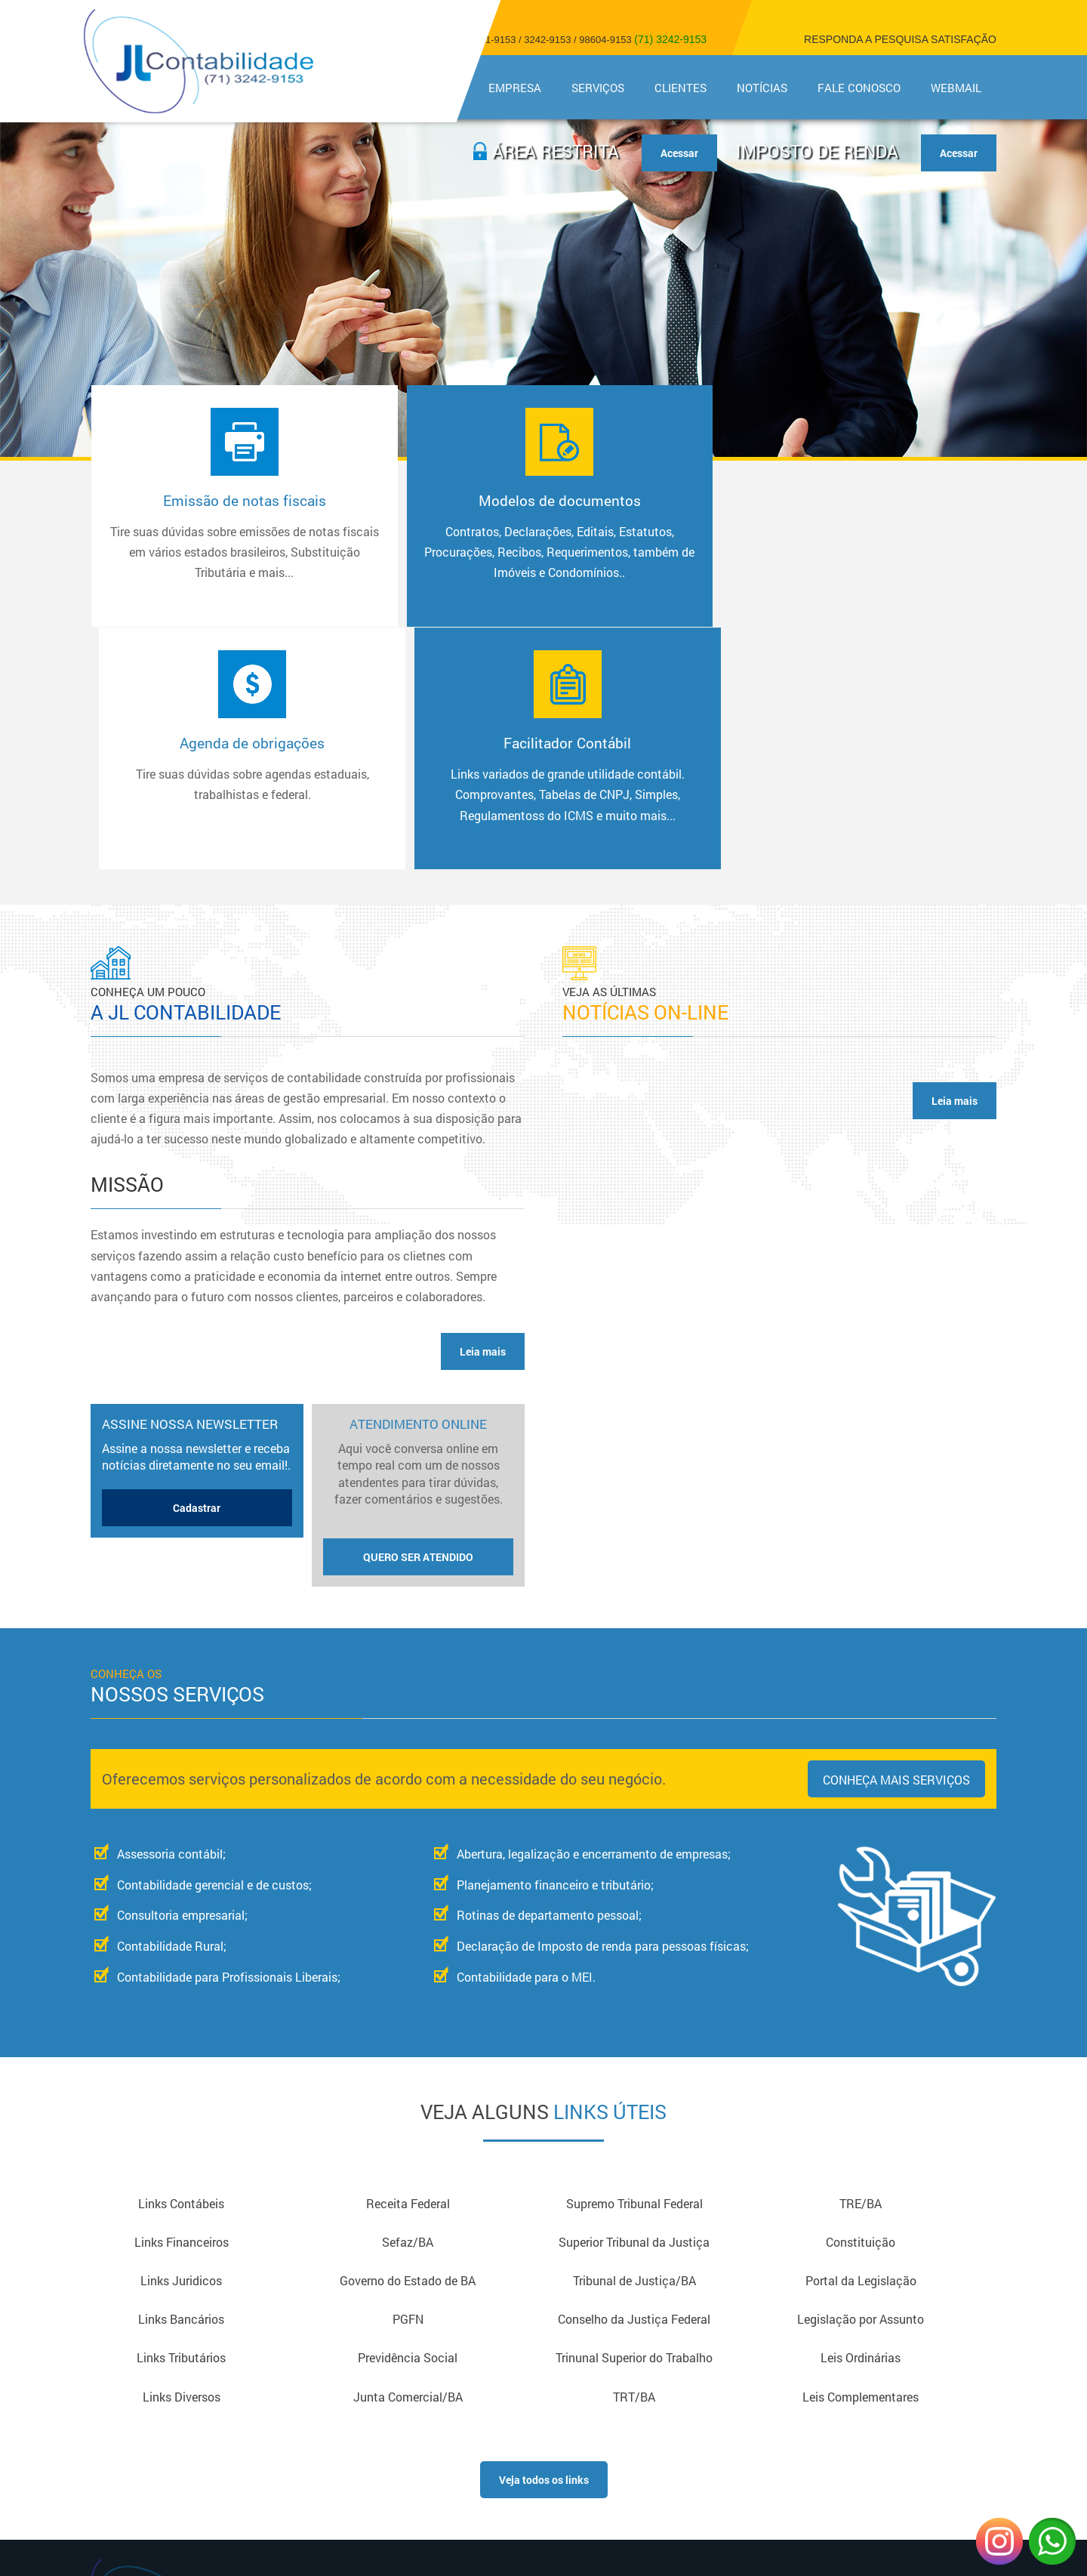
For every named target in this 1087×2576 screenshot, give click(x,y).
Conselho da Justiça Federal (634, 2082)
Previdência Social (407, 2122)
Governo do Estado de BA (408, 2042)
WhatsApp (1052, 2541)
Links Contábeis (181, 1963)
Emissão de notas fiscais (199, 547)
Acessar (959, 153)
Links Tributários (181, 2122)
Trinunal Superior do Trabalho (634, 2122)
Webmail (956, 87)
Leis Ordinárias (861, 2122)
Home (442, 87)
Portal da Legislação (860, 2042)
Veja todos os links (544, 2245)
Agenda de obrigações (652, 526)
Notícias (762, 87)
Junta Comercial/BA (408, 2161)
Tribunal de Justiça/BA (634, 2042)
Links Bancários (181, 2082)
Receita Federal (408, 1963)
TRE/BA (860, 1963)
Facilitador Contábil (878, 547)
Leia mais (483, 1110)
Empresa (514, 87)
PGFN (408, 2082)
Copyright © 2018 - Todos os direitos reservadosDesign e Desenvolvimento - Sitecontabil (860, 2406)
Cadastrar (196, 1267)
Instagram (999, 2541)
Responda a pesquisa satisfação (900, 39)
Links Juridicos (181, 2042)
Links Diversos (181, 2161)
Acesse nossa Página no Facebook (860, 2368)
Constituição (860, 2002)
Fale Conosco (859, 87)
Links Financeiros (181, 2002)
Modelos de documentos (425, 547)
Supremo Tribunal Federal (634, 1963)
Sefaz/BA (407, 2002)
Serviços (597, 87)
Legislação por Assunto (860, 2082)
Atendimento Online (418, 1254)
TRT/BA (634, 2161)
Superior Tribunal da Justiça (634, 2002)
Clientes (680, 87)
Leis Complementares (860, 2161)
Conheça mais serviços (896, 1539)
